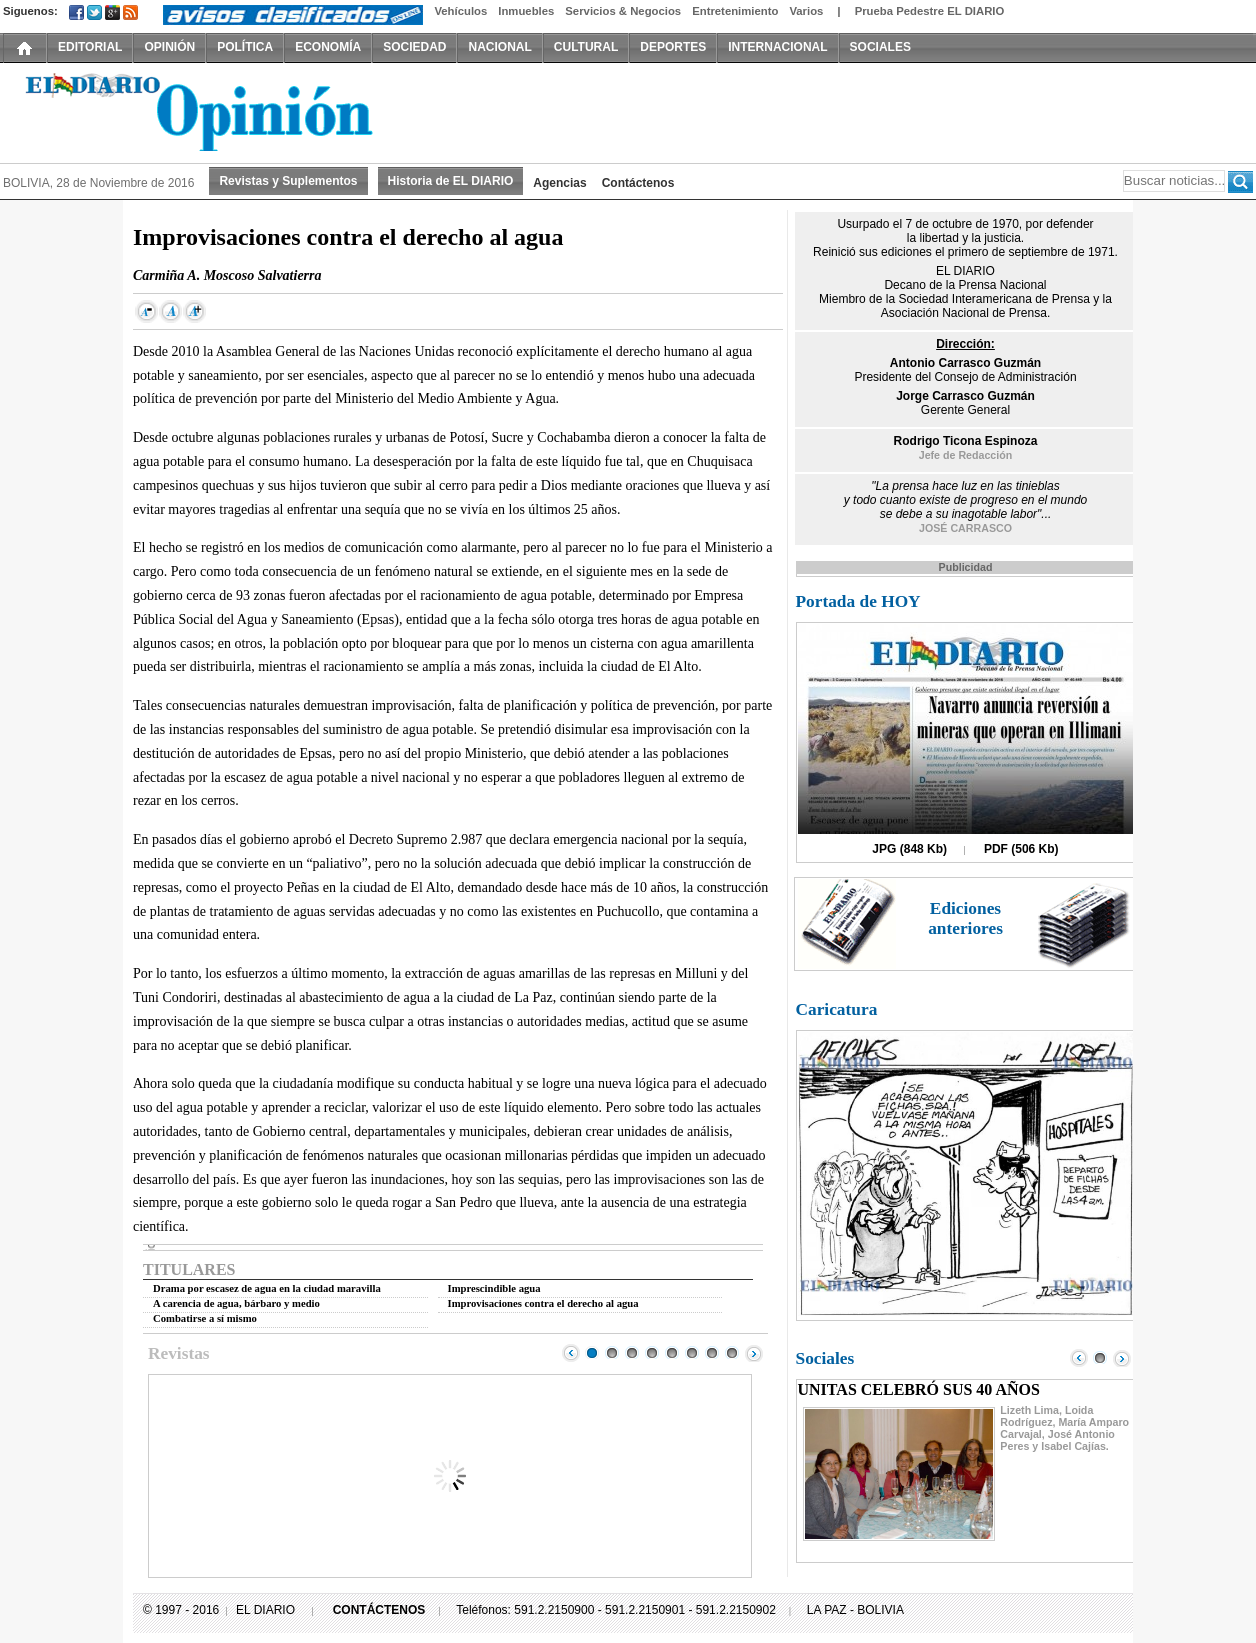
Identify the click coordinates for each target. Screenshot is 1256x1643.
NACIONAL (499, 47)
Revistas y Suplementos (288, 181)
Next (754, 1353)
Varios (806, 11)
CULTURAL (586, 47)
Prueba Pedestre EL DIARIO (930, 11)
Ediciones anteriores (965, 918)
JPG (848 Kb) (909, 849)
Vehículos (460, 11)
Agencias (559, 183)
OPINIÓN (169, 47)
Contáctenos (638, 183)
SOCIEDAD (414, 47)
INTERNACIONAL (777, 47)
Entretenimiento (735, 11)
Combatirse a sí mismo (205, 1318)
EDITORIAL (90, 47)
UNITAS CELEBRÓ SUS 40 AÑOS (919, 1389)
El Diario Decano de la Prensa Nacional (228, 111)
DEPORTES (673, 47)
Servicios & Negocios (623, 11)
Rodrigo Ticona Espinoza (966, 441)
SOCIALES (880, 47)
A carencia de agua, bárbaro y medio (236, 1303)
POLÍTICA (245, 47)
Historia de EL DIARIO (451, 181)
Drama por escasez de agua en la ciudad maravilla (267, 1288)
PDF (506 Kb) (1021, 849)
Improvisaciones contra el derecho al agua (543, 1303)
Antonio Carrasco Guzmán (965, 363)
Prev (571, 1353)
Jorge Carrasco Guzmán (965, 396)
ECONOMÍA (328, 47)
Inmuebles (526, 11)
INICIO (25, 47)
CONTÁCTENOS (379, 1610)
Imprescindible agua (494, 1288)
